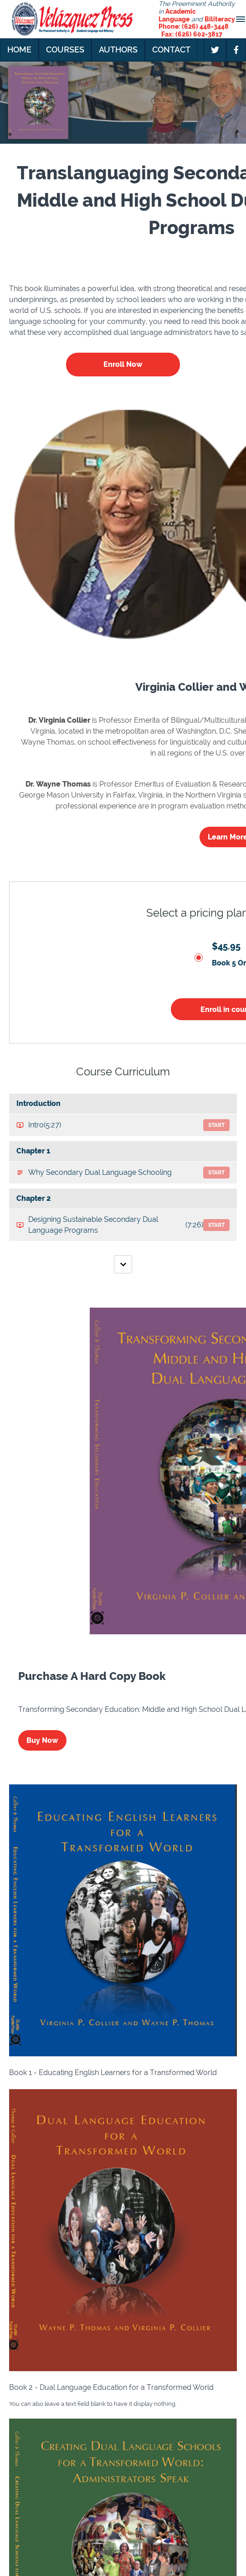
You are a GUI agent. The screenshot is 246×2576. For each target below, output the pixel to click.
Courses (65, 49)
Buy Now (42, 1740)
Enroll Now (123, 364)
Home (19, 49)
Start (216, 1125)
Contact (171, 49)
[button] (240, 19)
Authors (118, 49)
